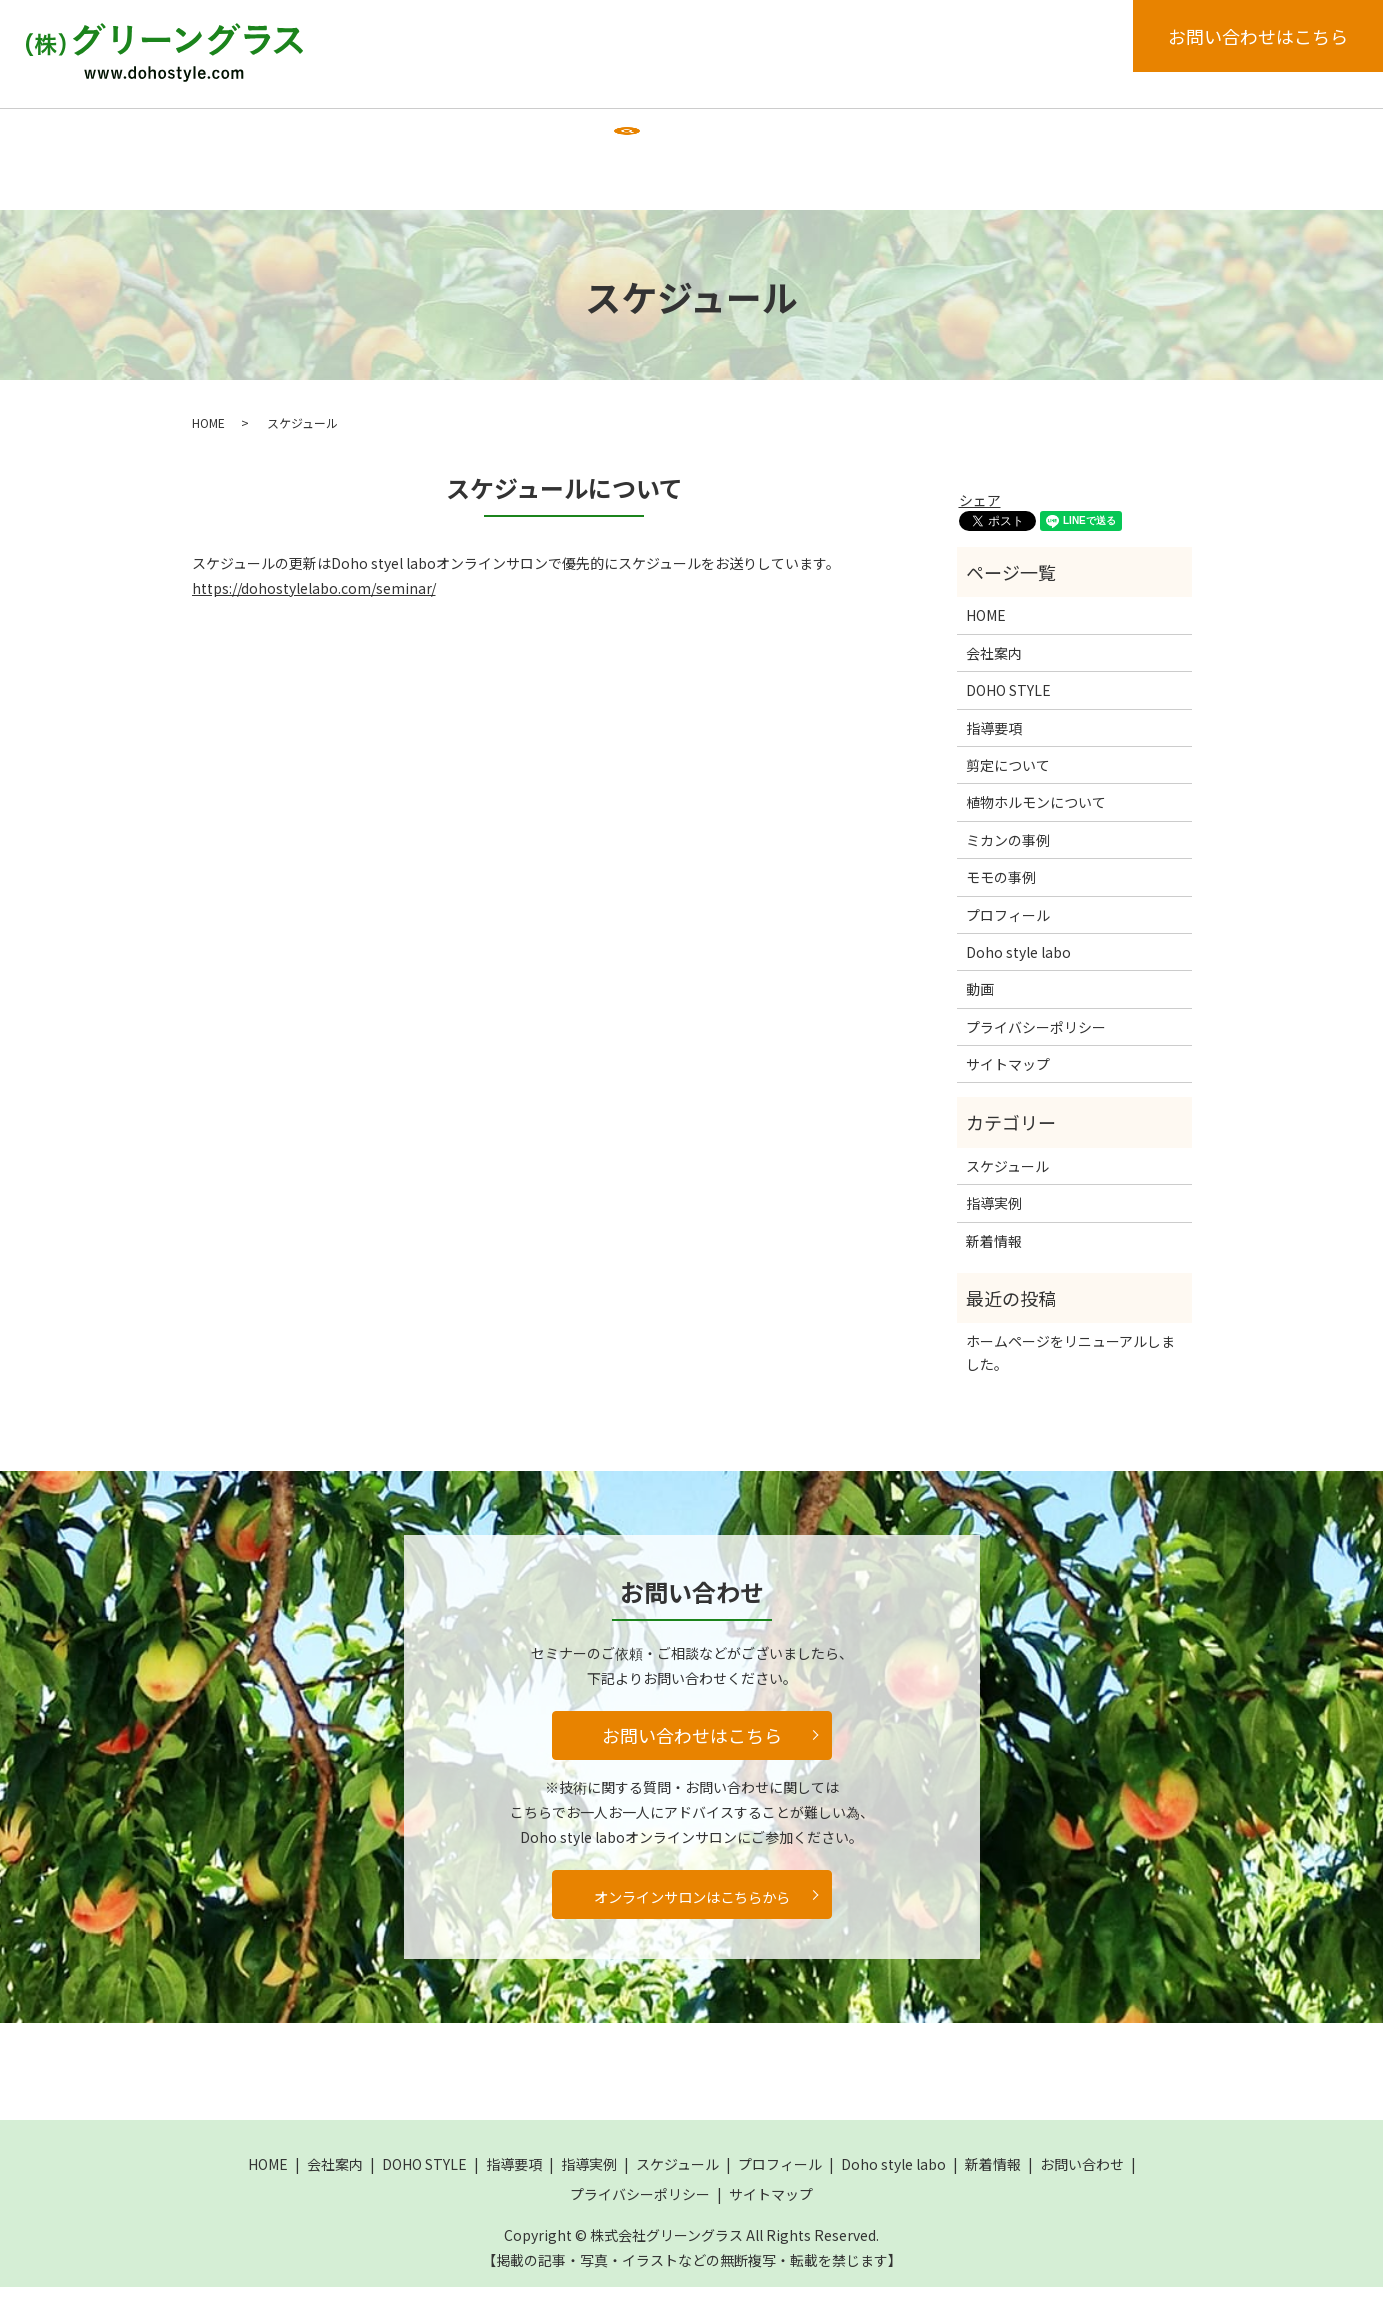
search (298, 198)
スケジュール (757, 137)
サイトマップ (1008, 1081)
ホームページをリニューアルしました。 (1070, 1370)
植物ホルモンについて (1036, 820)
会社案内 (323, 137)
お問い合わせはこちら (1258, 36)
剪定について (1008, 782)
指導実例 (646, 137)
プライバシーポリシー (1036, 1044)
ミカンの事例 (1008, 857)
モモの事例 (1001, 894)
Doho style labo (1019, 137)
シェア (980, 517)
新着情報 (1142, 137)
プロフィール (883, 137)
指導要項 (548, 137)
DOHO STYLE (435, 137)
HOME (233, 137)
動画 (227, 196)
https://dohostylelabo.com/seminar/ (314, 605)
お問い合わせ (1082, 2181)
